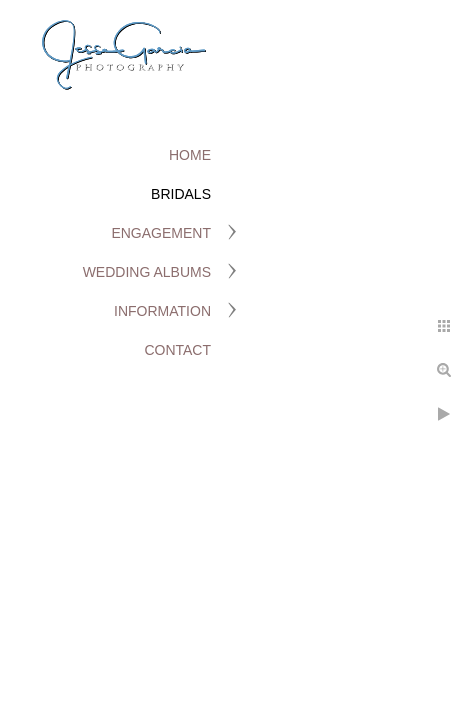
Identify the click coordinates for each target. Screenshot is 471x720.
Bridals (181, 194)
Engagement (161, 233)
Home (190, 155)
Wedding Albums (147, 272)
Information (162, 311)
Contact (177, 350)
